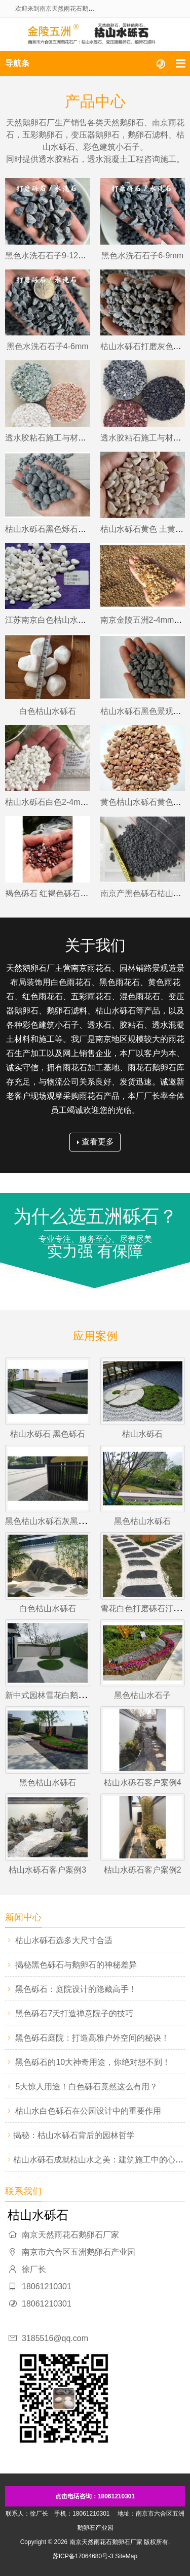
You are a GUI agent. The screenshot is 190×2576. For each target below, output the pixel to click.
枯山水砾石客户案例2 (142, 1870)
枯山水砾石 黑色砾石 (47, 1434)
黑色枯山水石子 (142, 1695)
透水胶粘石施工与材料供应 (53, 437)
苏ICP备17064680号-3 (83, 2556)
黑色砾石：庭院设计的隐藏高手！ (76, 1989)
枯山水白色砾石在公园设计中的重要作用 (88, 2111)
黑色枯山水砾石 (142, 1521)
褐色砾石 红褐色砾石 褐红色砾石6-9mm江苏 (85, 893)
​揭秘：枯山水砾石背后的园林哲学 (74, 2135)
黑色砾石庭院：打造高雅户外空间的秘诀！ (92, 2037)
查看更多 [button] (95, 1141)
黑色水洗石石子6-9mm (142, 255)
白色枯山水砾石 (47, 711)
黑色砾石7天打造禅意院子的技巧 (74, 2013)
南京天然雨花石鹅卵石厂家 (105, 2542)
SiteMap (126, 2556)
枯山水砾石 (142, 1434)
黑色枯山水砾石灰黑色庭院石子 (62, 1521)
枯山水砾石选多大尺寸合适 (63, 1940)
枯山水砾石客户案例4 (142, 1782)
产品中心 (95, 101)
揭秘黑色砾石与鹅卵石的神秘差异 (76, 1964)
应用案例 (95, 1336)
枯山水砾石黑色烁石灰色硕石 (57, 529)
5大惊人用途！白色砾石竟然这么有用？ (86, 2086)
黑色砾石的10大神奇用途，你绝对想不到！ (92, 2062)
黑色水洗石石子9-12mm (48, 255)
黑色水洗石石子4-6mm (48, 346)
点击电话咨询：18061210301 (95, 2496)
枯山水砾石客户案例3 (47, 1870)
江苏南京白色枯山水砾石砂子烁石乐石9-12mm (89, 620)
